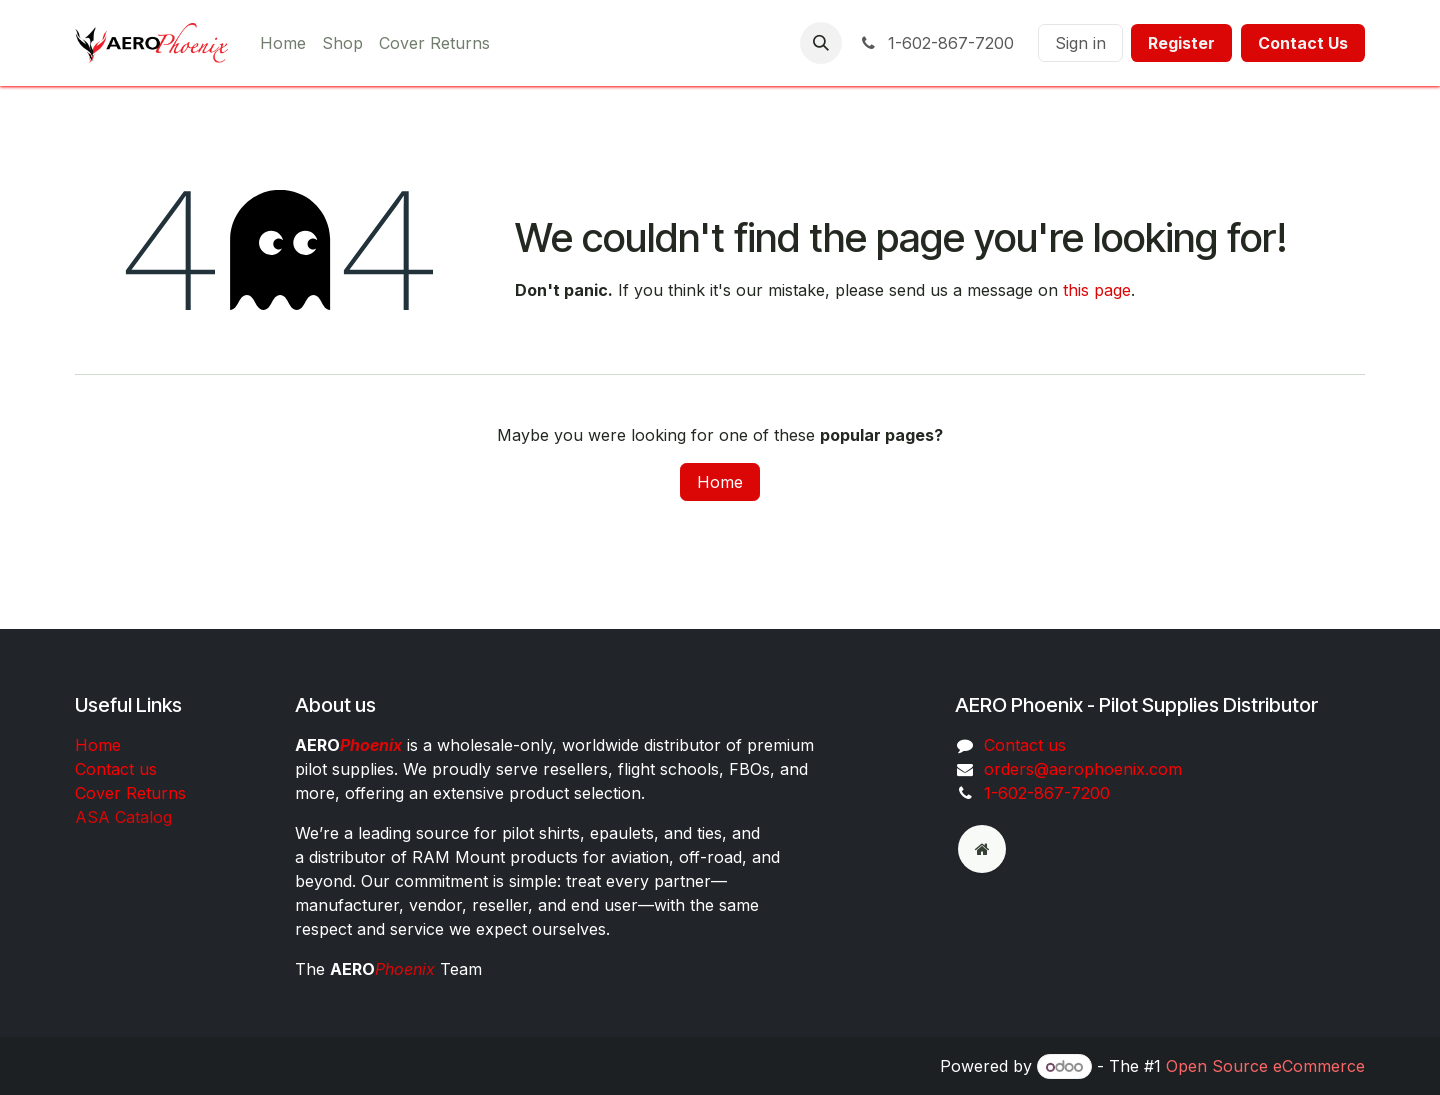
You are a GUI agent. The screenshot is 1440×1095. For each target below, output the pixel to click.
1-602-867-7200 (936, 43)
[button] (821, 43)
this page (1097, 290)
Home (720, 482)
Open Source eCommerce (1265, 1066)
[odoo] (982, 849)
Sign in (1080, 43)
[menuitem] (283, 43)
